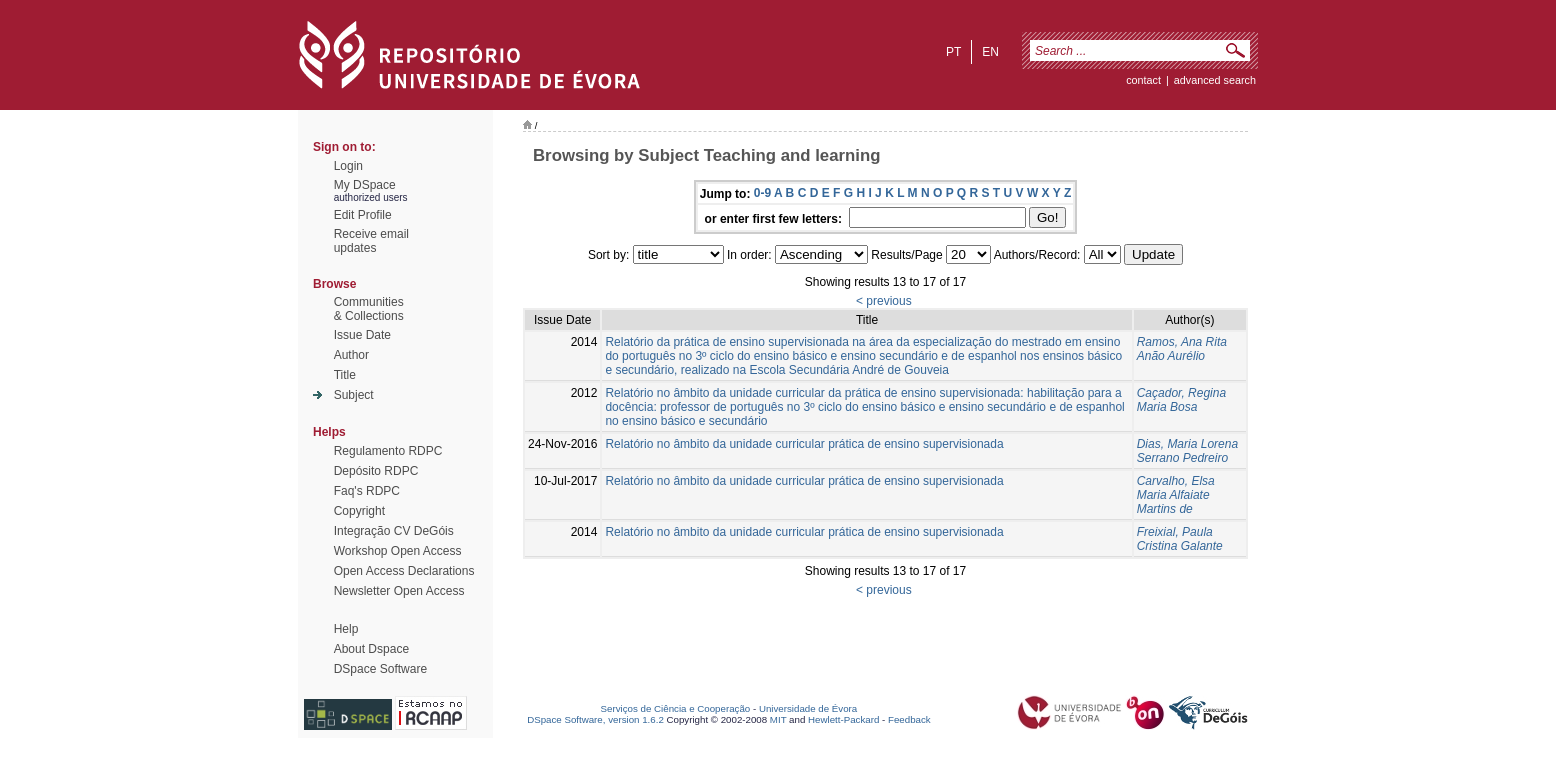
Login (348, 166)
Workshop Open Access (398, 551)
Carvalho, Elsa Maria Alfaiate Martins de (1176, 495)
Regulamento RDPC (388, 451)
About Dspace (371, 649)
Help (346, 629)
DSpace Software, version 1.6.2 (595, 719)
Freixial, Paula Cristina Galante (1180, 539)
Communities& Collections (369, 309)
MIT (778, 719)
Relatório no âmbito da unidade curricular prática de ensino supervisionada (804, 444)
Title (345, 375)
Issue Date (362, 335)
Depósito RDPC (376, 471)
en (990, 52)
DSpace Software (380, 669)
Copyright (359, 511)
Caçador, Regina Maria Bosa (1181, 400)
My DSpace (365, 185)
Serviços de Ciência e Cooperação (676, 708)
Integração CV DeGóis (394, 531)
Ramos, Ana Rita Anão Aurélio (1182, 349)
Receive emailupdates (371, 241)
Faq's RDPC (367, 491)
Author (351, 355)
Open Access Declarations (404, 571)
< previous (884, 301)
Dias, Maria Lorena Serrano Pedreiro (1187, 451)
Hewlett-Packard (843, 719)
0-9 (762, 193)
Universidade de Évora (808, 708)
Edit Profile (363, 215)
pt (953, 52)
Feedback (909, 719)
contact (1143, 80)
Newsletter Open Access (399, 591)
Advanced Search (1215, 80)
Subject (354, 395)
